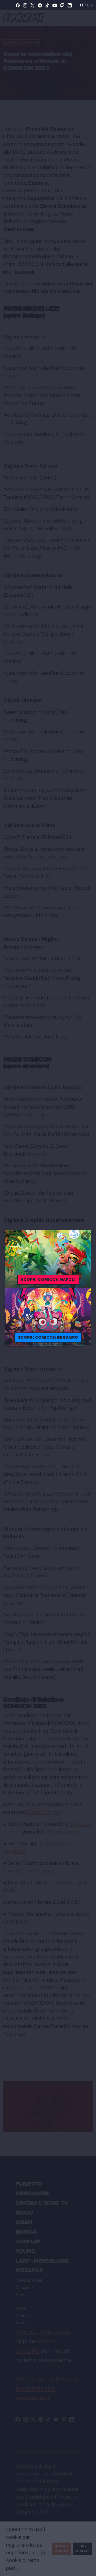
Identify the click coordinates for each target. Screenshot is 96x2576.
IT (82, 5)
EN (90, 5)
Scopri (48, 1279)
